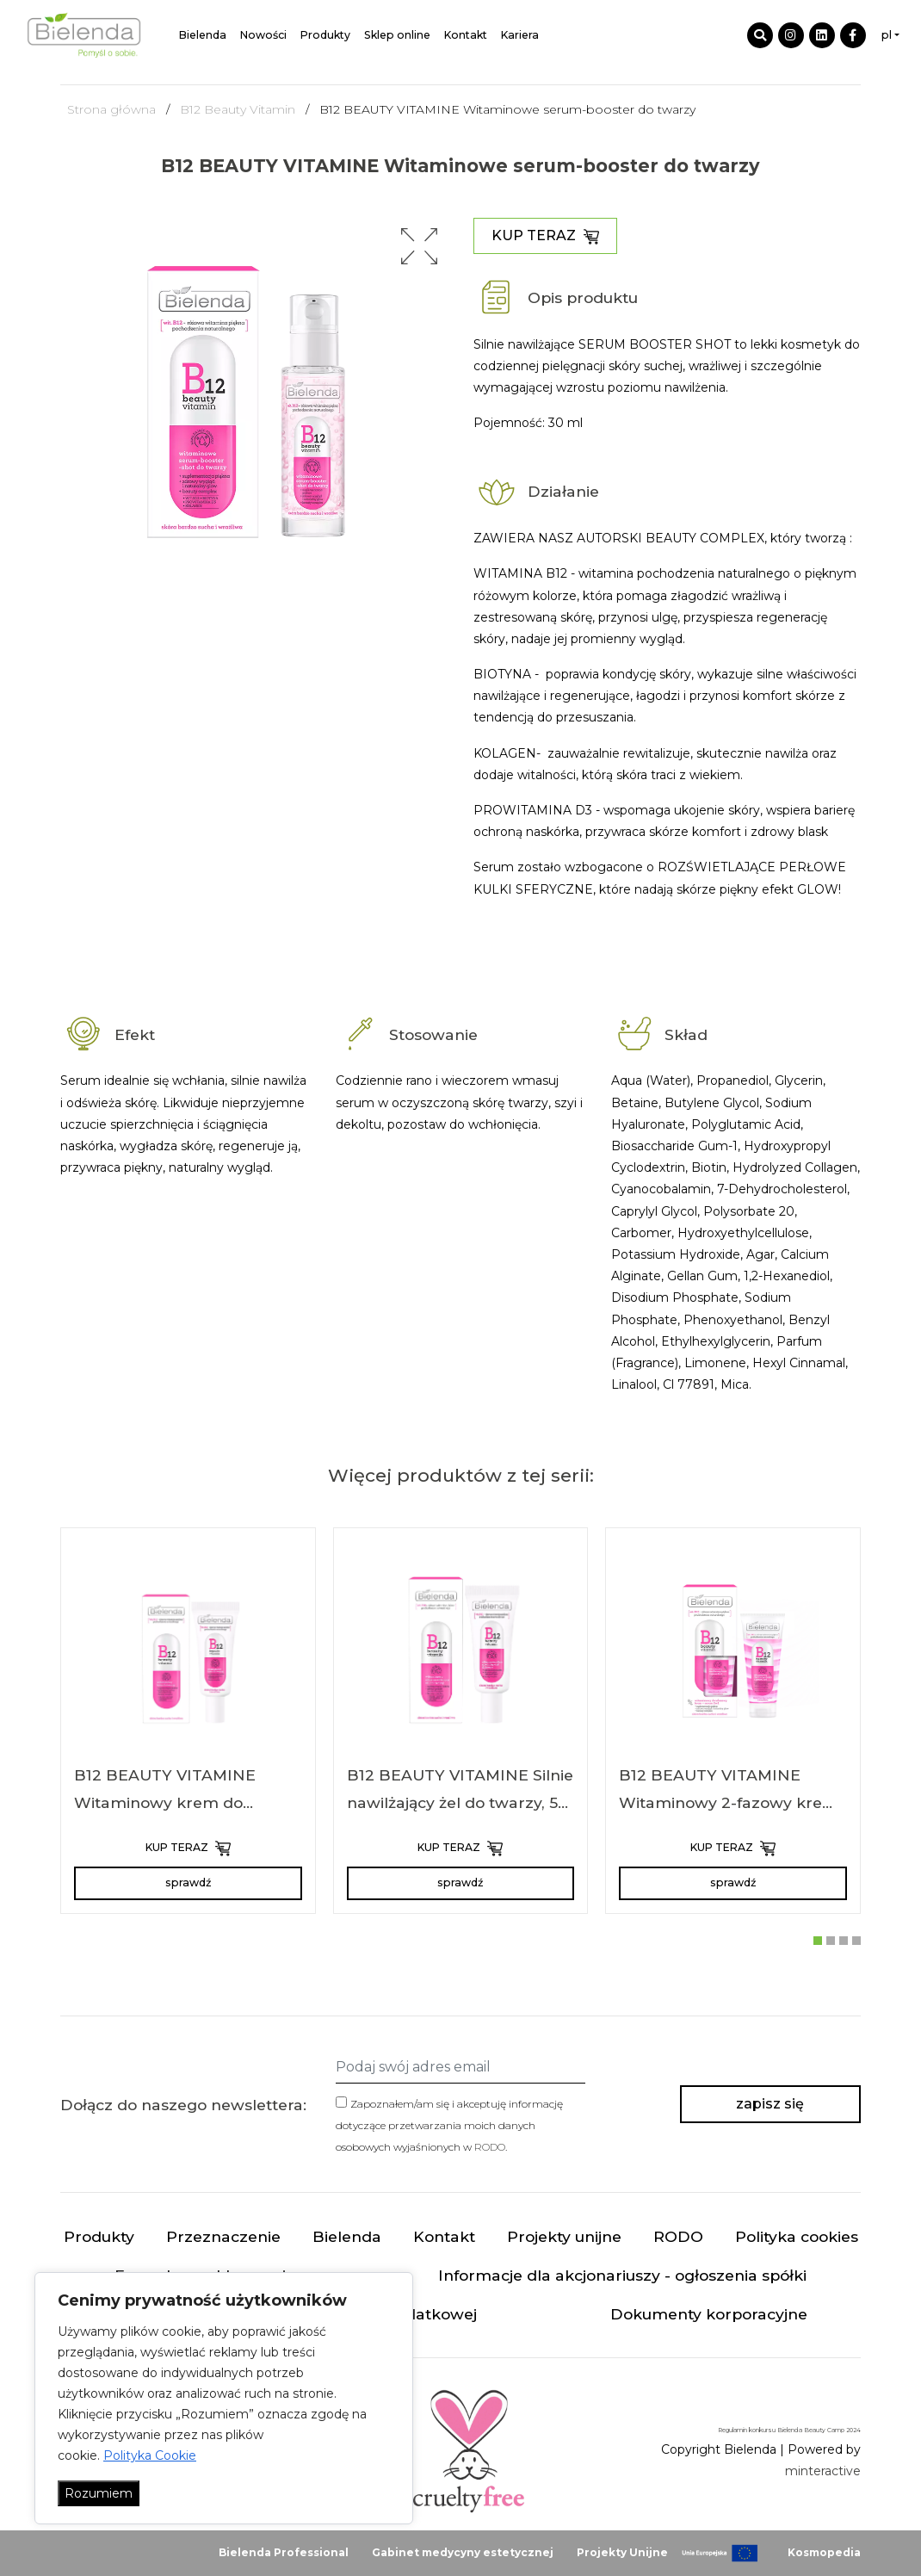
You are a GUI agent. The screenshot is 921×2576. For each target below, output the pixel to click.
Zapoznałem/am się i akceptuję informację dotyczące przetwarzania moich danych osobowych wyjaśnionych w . (449, 2125)
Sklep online (397, 34)
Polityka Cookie (149, 2455)
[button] (419, 246)
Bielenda (202, 34)
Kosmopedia (824, 2552)
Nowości (263, 34)
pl (886, 34)
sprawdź (188, 1882)
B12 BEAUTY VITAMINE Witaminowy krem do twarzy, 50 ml (165, 1802)
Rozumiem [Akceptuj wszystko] (99, 2493)
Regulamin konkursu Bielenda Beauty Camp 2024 (789, 2430)
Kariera (520, 34)
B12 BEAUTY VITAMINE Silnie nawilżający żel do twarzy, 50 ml (460, 1802)
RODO (489, 2146)
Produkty (325, 34)
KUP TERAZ (545, 236)
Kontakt (465, 34)
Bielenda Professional (284, 2552)
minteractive (823, 2471)
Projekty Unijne (622, 2552)
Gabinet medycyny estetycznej (462, 2552)
